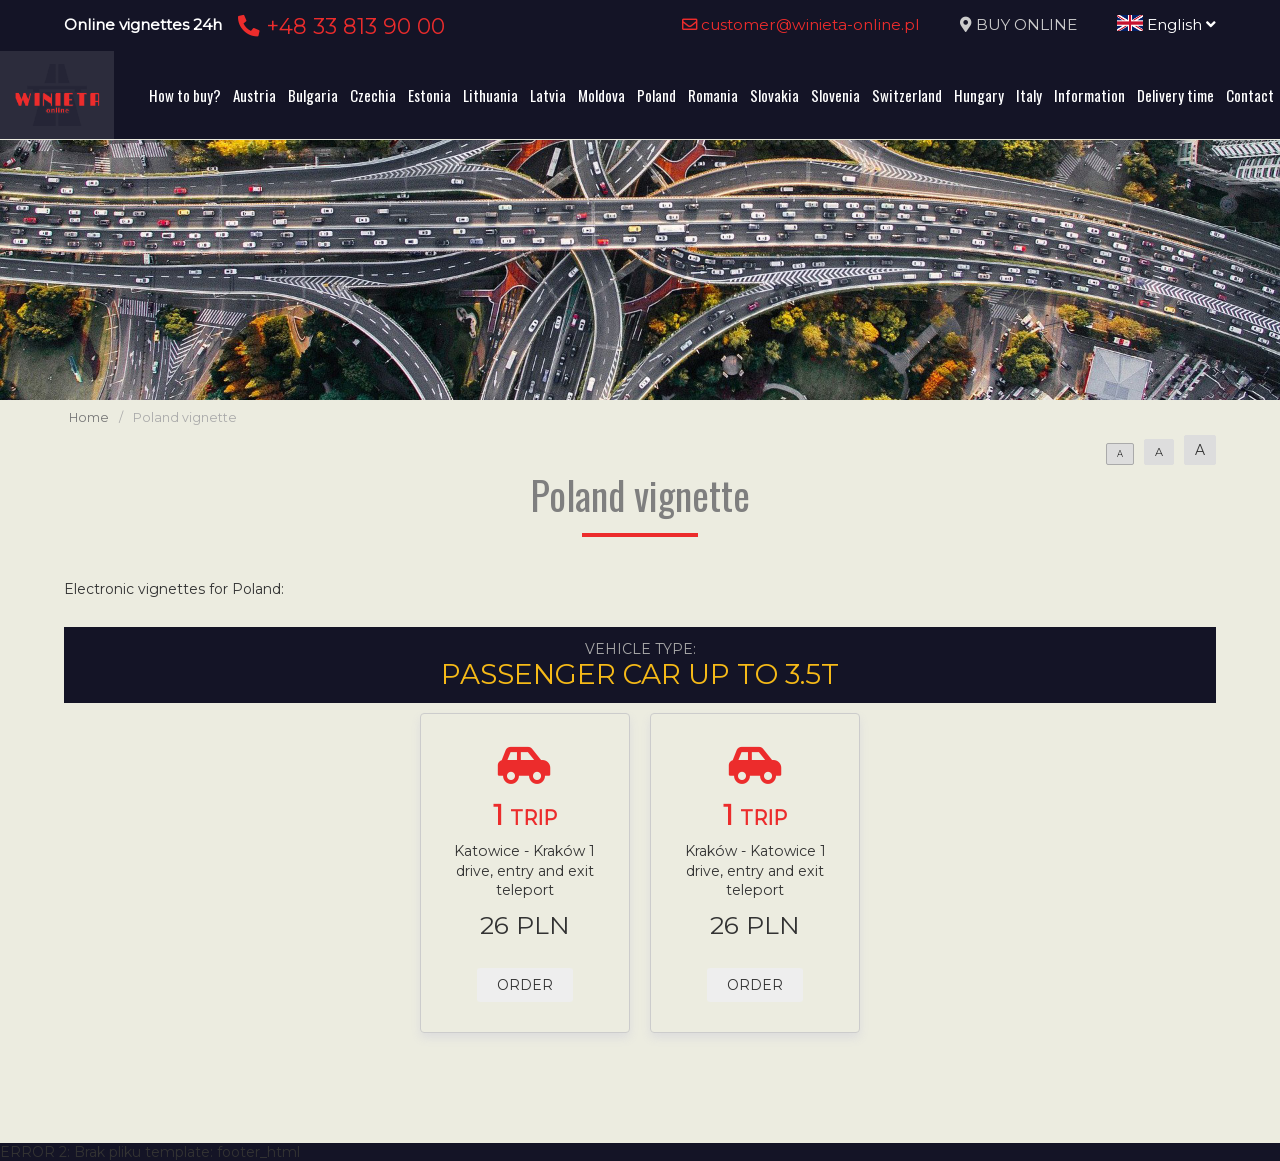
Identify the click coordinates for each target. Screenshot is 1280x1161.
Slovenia (835, 95)
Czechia (373, 95)
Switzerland (907, 95)
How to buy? (185, 95)
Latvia (548, 95)
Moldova (601, 95)
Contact (1250, 95)
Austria (254, 95)
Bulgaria (313, 95)
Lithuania (490, 95)
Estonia (429, 95)
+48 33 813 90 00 (338, 26)
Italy (1029, 95)
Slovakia (774, 95)
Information (1089, 95)
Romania (713, 95)
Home (89, 417)
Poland (656, 95)
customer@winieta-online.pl (801, 24)
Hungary (979, 95)
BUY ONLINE (1026, 24)
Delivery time (1175, 95)
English (1166, 24)
